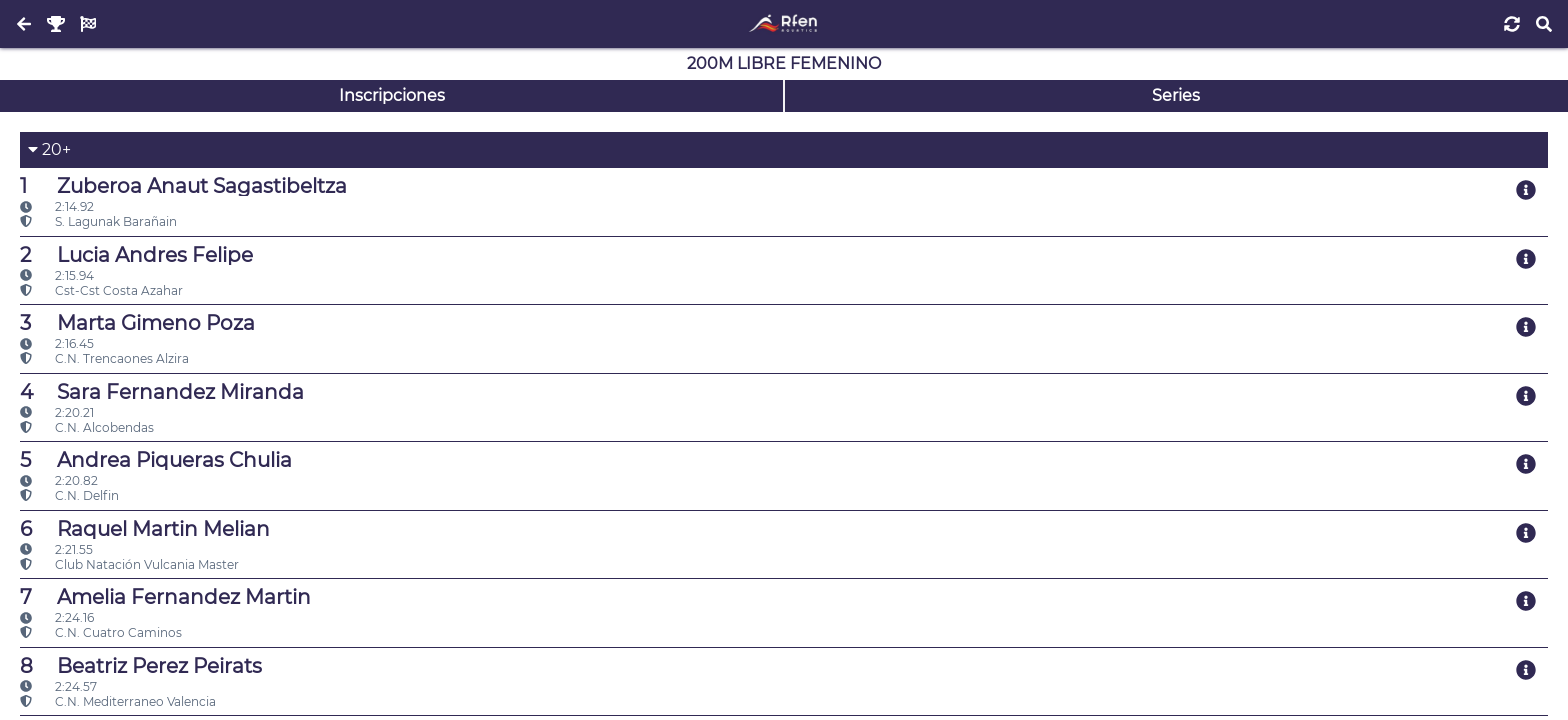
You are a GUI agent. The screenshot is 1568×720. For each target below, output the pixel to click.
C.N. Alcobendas (87, 427)
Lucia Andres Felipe (136, 255)
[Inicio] (783, 24)
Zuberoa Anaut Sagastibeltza (183, 186)
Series (1176, 95)
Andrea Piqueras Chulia (156, 460)
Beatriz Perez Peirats (141, 666)
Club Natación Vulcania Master (129, 564)
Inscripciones (392, 95)
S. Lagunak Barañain (98, 221)
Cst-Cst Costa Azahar (101, 290)
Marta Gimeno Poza (137, 323)
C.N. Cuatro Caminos (101, 632)
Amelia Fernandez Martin (165, 597)
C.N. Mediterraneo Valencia (118, 701)
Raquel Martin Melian (145, 529)
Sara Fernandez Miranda (162, 392)
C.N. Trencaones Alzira (104, 358)
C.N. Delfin (69, 495)
